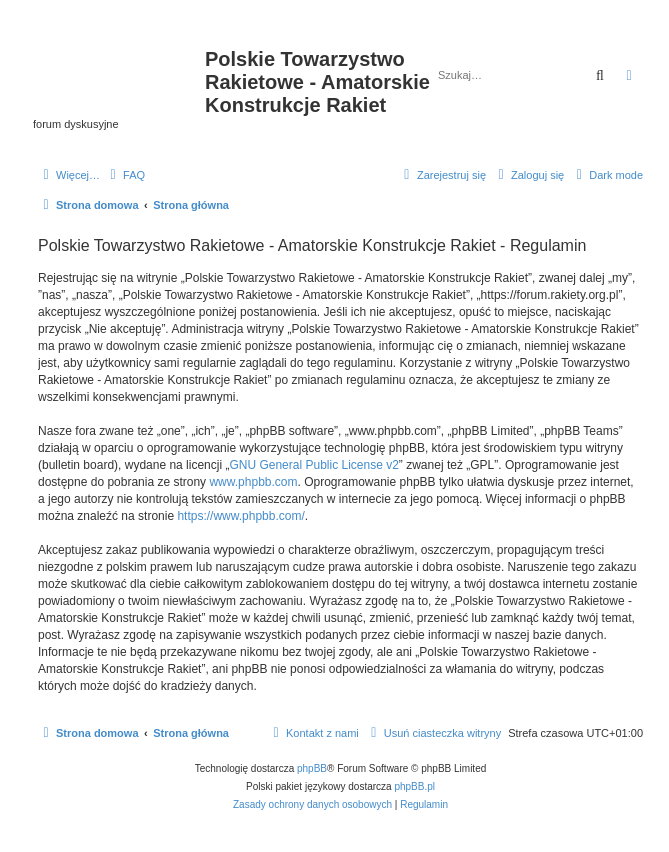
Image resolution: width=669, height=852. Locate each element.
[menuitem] (125, 175)
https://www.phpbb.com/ (240, 516)
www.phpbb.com (253, 482)
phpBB (312, 768)
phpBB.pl (414, 786)
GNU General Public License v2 (313, 465)
